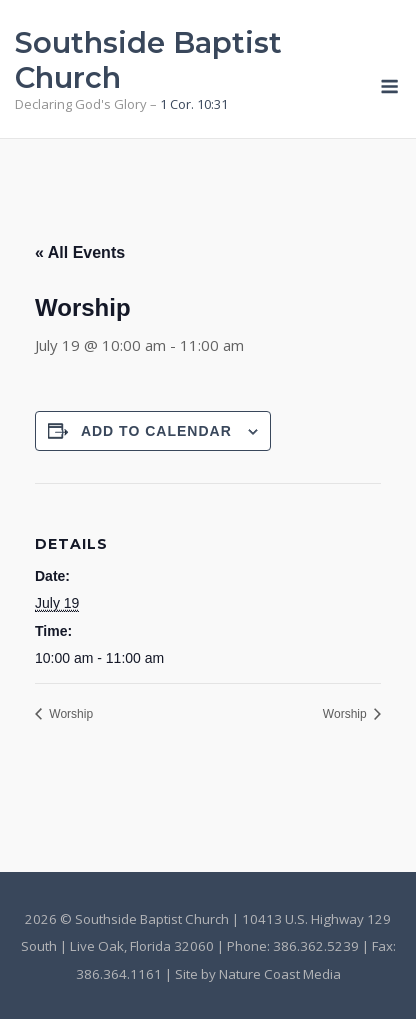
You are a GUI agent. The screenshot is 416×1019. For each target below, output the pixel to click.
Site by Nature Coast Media (258, 974)
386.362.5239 (316, 946)
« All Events (80, 252)
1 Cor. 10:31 (194, 104)
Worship (69, 714)
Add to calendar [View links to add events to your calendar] (156, 431)
